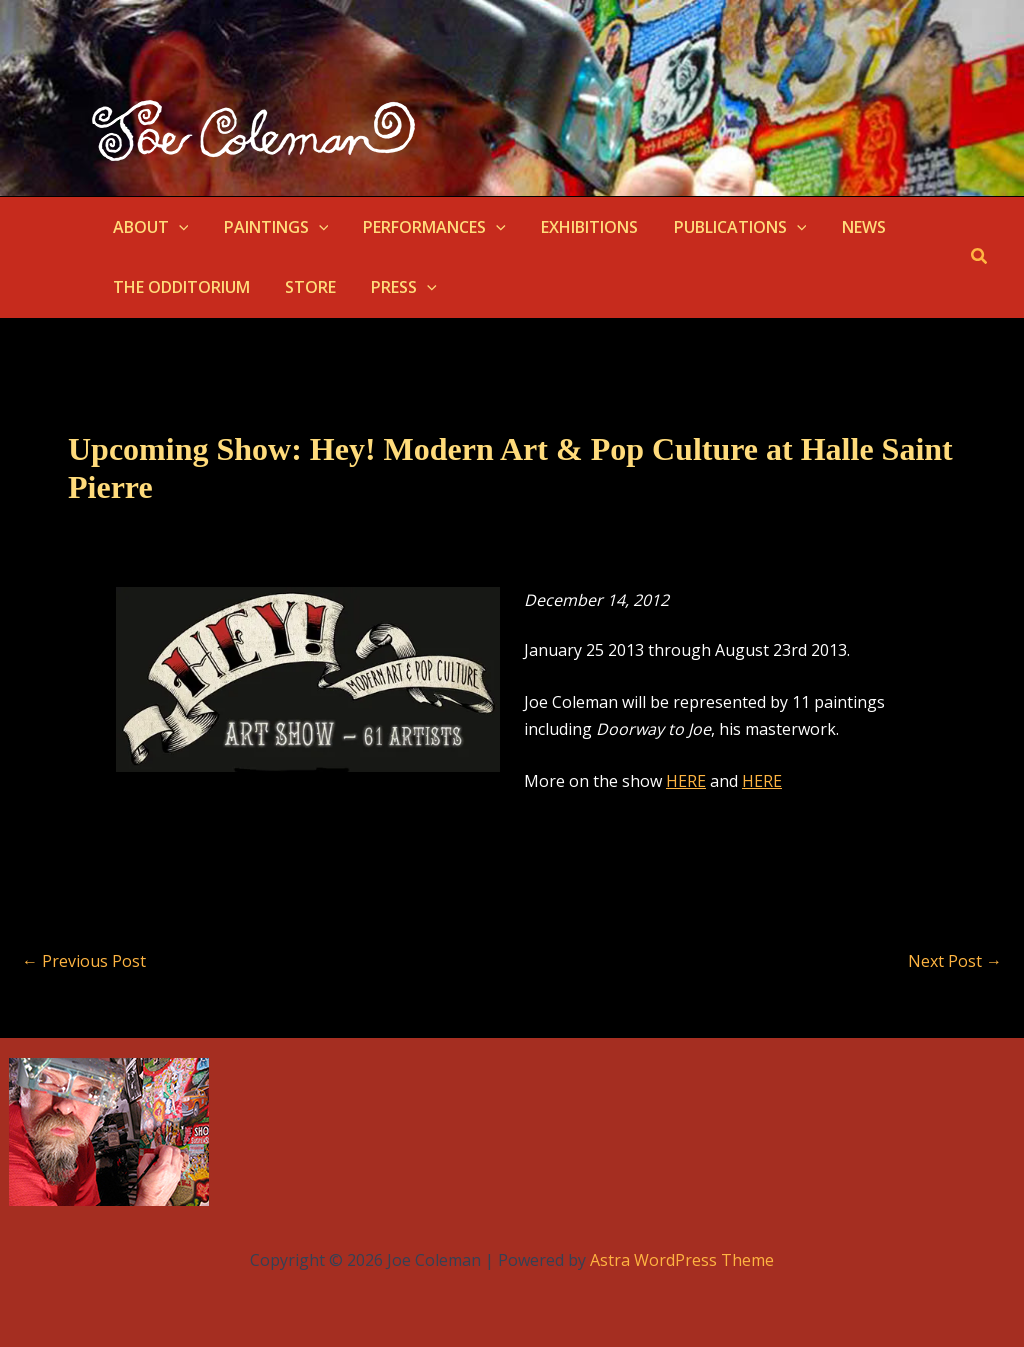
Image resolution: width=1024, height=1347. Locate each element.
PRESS (396, 287)
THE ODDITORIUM (179, 287)
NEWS (845, 227)
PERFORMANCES (426, 227)
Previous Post (84, 961)
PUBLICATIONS (725, 227)
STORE (305, 287)
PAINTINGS (271, 227)
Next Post (955, 961)
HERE (686, 781)
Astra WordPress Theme (682, 1260)
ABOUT (149, 227)
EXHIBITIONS (578, 227)
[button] (177, 227)
